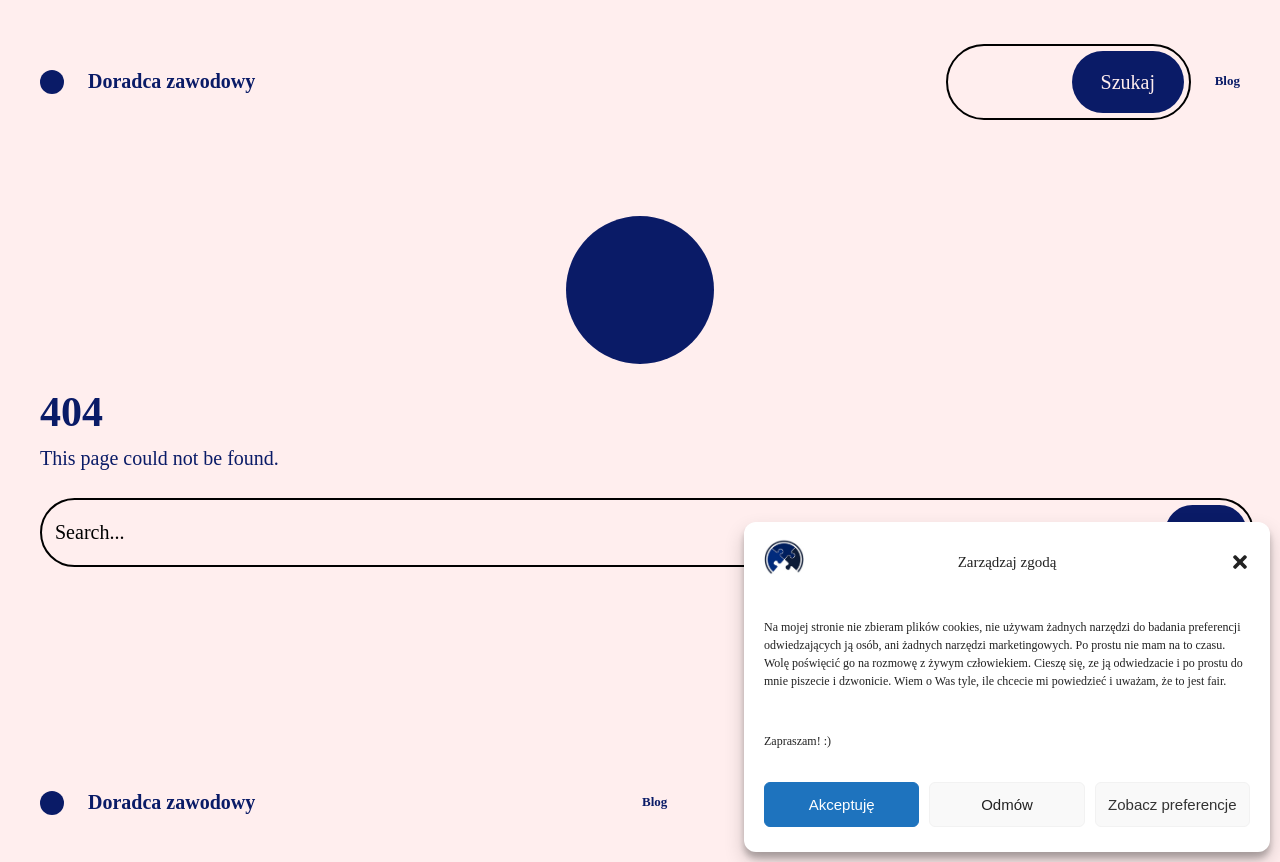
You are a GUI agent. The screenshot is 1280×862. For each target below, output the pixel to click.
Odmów (1007, 804)
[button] (1240, 562)
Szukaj (1128, 82)
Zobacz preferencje (1172, 804)
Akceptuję (842, 804)
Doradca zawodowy (171, 81)
